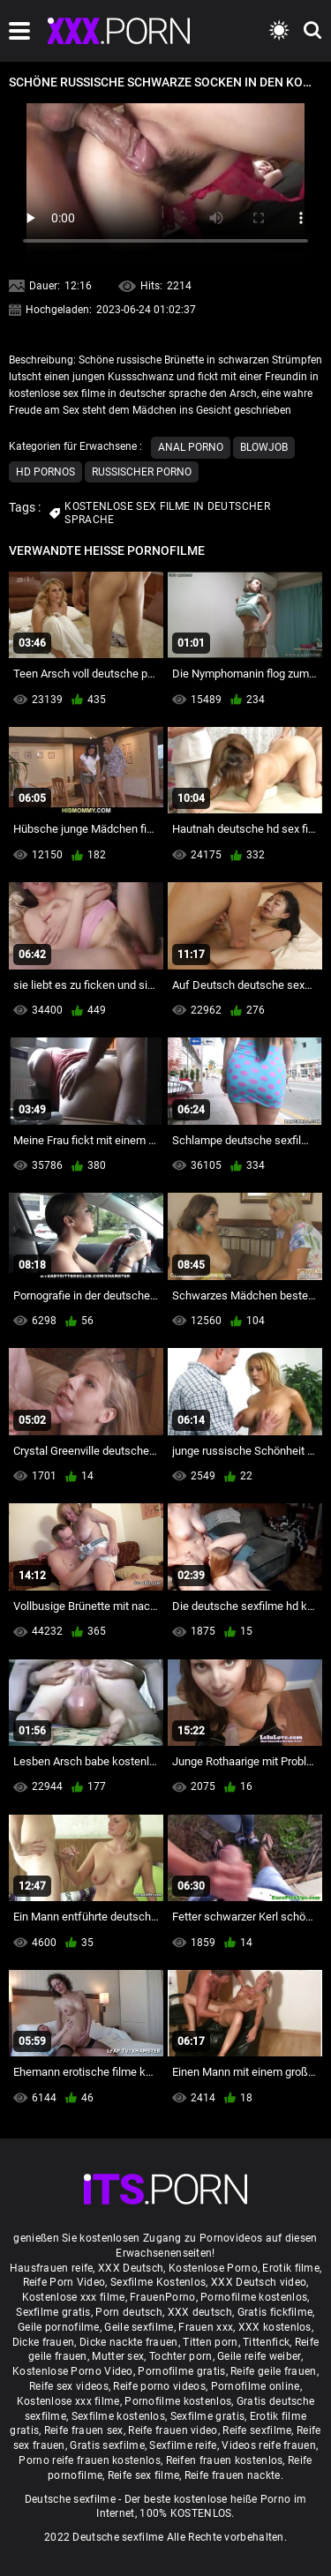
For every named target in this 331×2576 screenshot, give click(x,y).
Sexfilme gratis (53, 2312)
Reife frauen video (172, 2430)
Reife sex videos (69, 2386)
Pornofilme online (255, 2386)
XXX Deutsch (130, 2268)
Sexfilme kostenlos (118, 2416)
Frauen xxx (205, 2327)
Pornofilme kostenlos (253, 2297)
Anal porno (190, 447)
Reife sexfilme (256, 2430)
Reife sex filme (144, 2475)
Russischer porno (142, 472)
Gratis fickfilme (275, 2312)
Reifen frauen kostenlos (224, 2460)
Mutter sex (118, 2356)
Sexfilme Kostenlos (158, 2282)
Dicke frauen (43, 2342)
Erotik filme (291, 2268)
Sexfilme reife (182, 2445)
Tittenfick (266, 2342)
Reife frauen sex (84, 2430)
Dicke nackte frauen (128, 2342)
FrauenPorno (162, 2297)
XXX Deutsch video (258, 2282)
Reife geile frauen (273, 2371)
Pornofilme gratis (181, 2371)
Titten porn (210, 2342)
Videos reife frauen (269, 2445)
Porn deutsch (128, 2312)
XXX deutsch (200, 2312)
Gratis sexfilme (107, 2445)
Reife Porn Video (64, 2282)
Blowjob (264, 447)
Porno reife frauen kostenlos (89, 2460)
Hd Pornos (45, 472)
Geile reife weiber (258, 2356)
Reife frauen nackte (232, 2475)
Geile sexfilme (138, 2327)
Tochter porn (181, 2356)
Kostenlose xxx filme (73, 2297)
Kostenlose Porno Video (72, 2371)
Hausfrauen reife (52, 2268)
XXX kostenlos (275, 2327)
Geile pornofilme (59, 2327)
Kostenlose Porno (213, 2268)
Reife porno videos (159, 2386)
